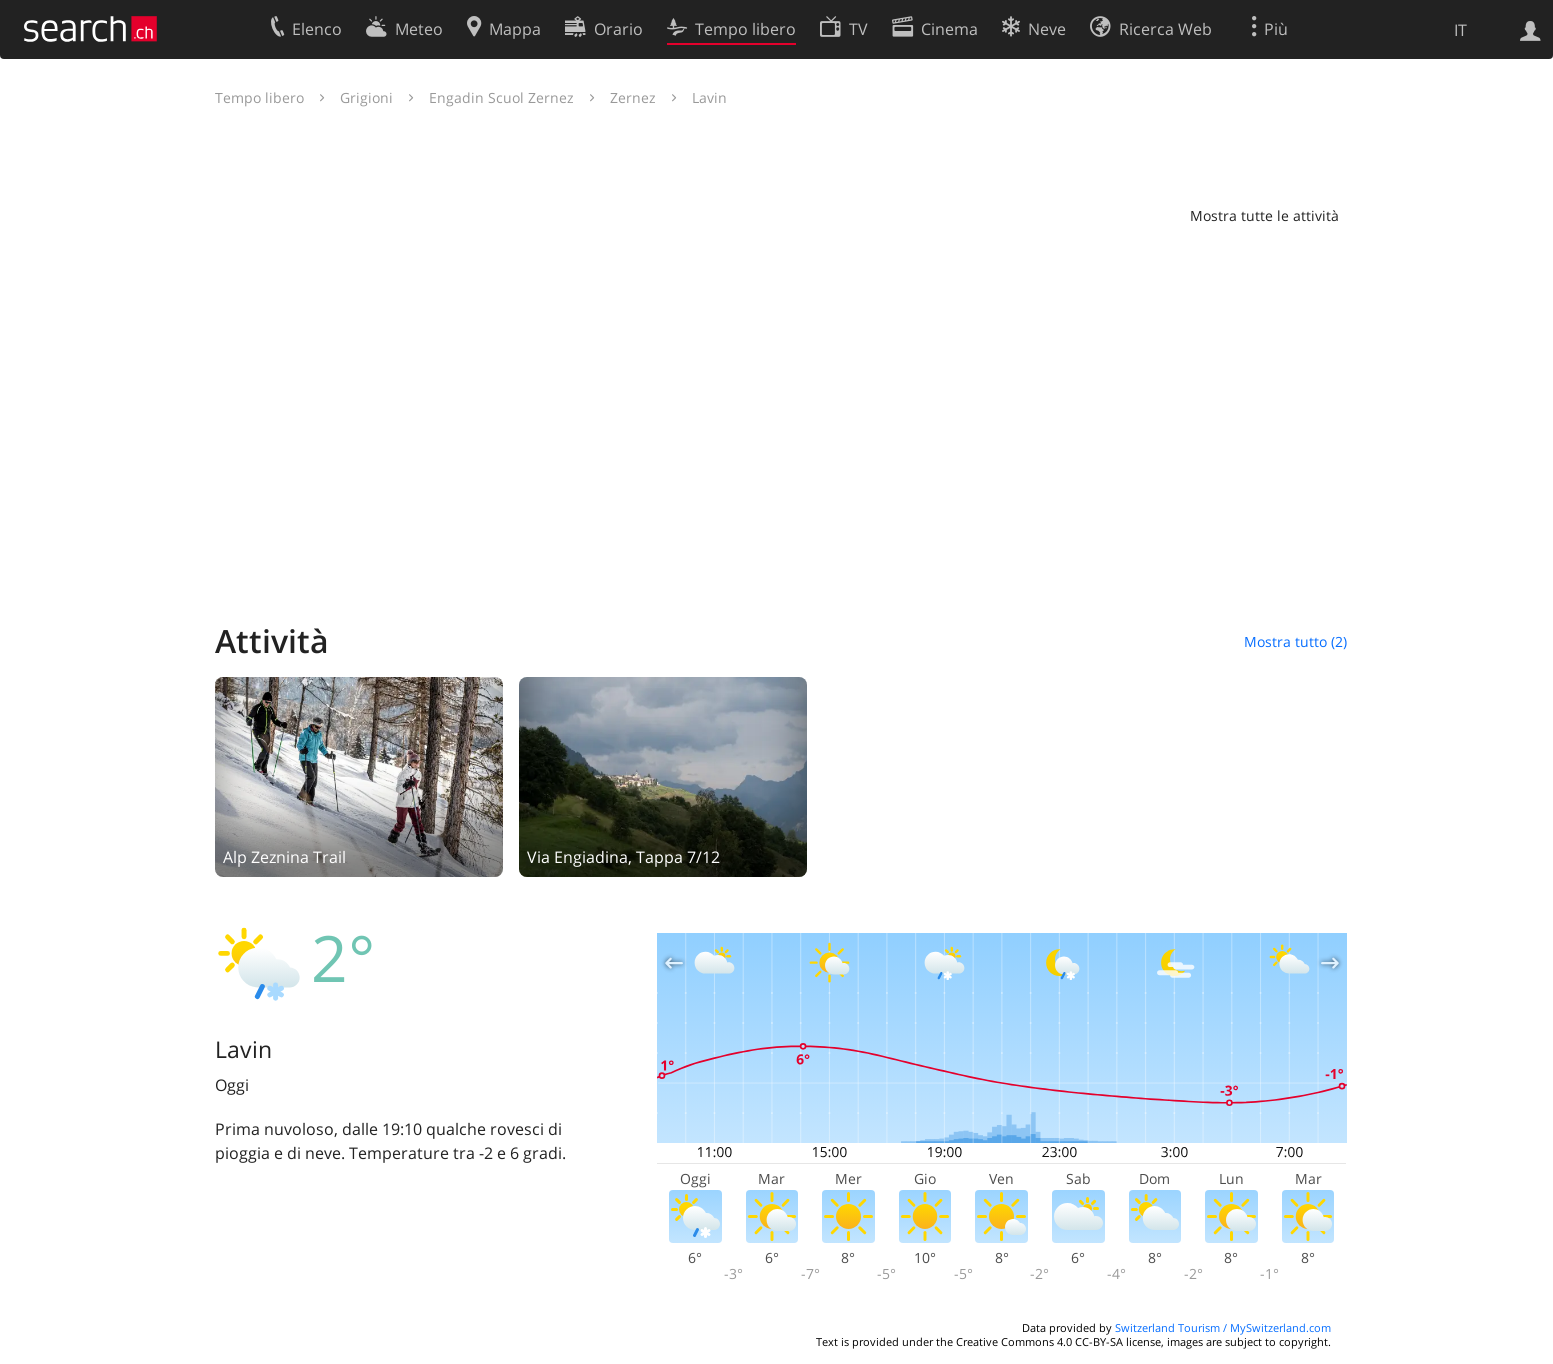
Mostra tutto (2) (1295, 641)
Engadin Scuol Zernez (501, 97)
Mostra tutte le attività (1264, 215)
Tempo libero (259, 97)
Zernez (633, 97)
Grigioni (366, 97)
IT (1460, 30)
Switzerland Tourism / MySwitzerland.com (1223, 1327)
